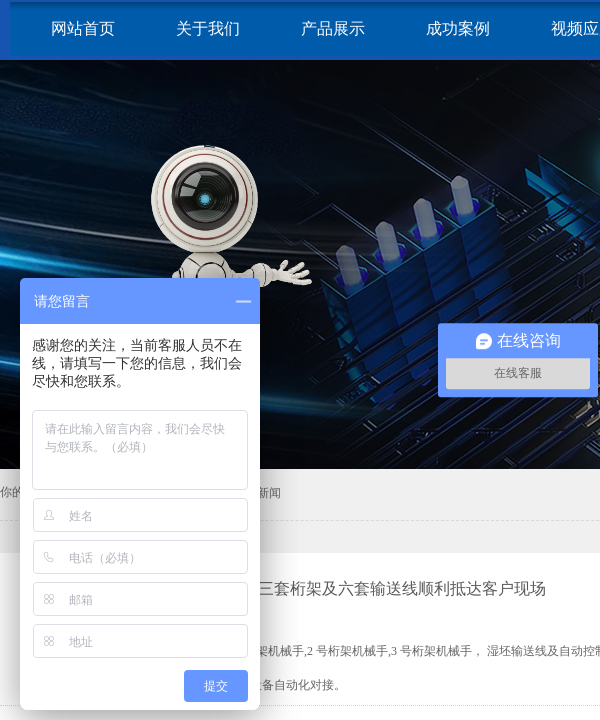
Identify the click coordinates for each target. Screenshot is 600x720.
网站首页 (83, 28)
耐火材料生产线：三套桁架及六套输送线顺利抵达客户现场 (338, 588)
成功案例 (458, 28)
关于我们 (208, 28)
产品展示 (333, 28)
